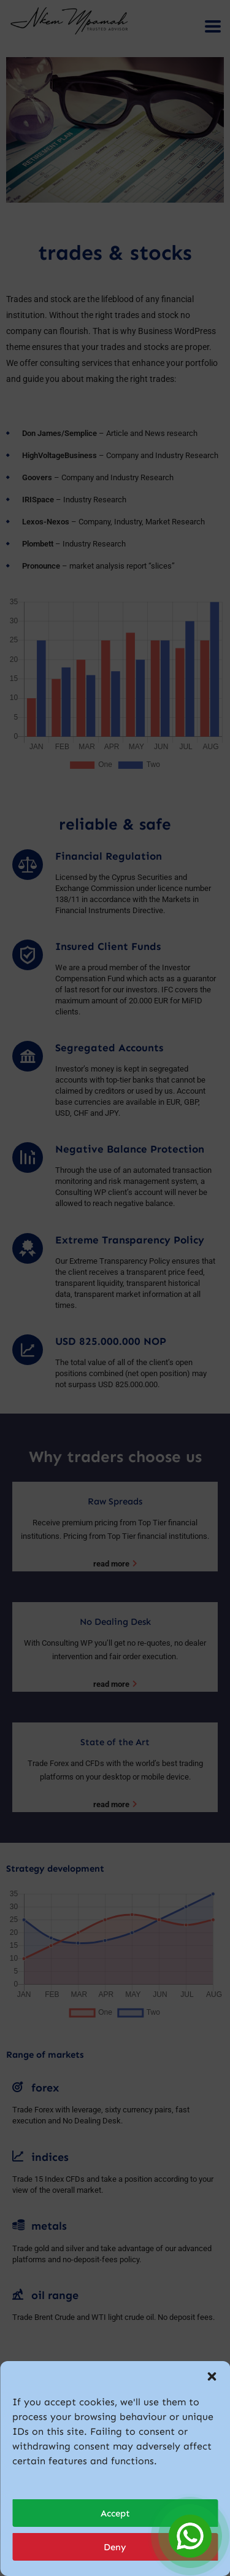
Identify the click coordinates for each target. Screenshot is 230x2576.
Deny (115, 2547)
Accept (115, 2513)
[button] (211, 2376)
